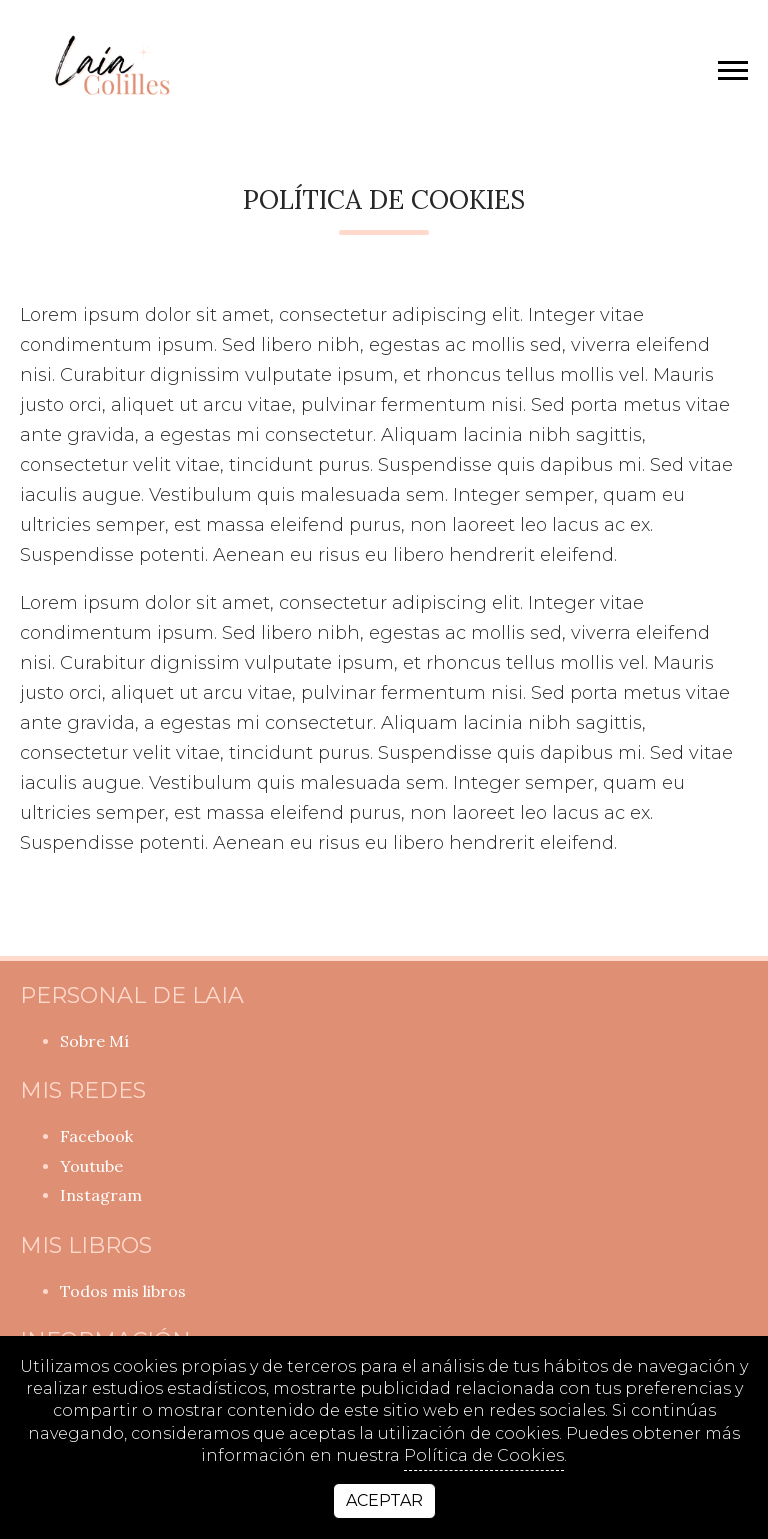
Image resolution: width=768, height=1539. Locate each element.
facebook (96, 1136)
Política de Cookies (484, 1455)
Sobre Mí (94, 1041)
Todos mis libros (123, 1291)
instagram (101, 1195)
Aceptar (384, 1500)
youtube (91, 1166)
